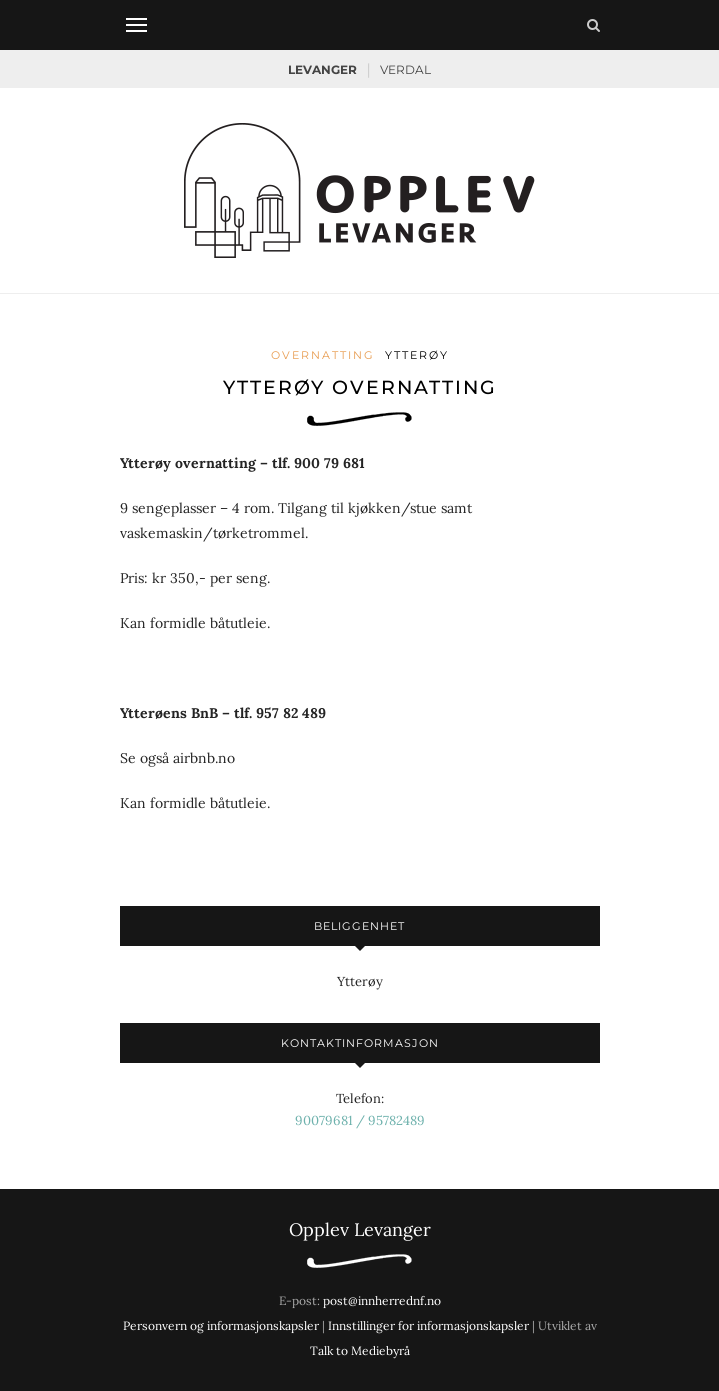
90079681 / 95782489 (360, 1120)
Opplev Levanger (360, 1229)
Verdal (405, 69)
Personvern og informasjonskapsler (221, 1325)
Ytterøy (417, 355)
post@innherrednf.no (382, 1300)
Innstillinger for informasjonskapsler (428, 1325)
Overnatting (323, 355)
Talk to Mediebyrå (360, 1350)
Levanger (322, 69)
